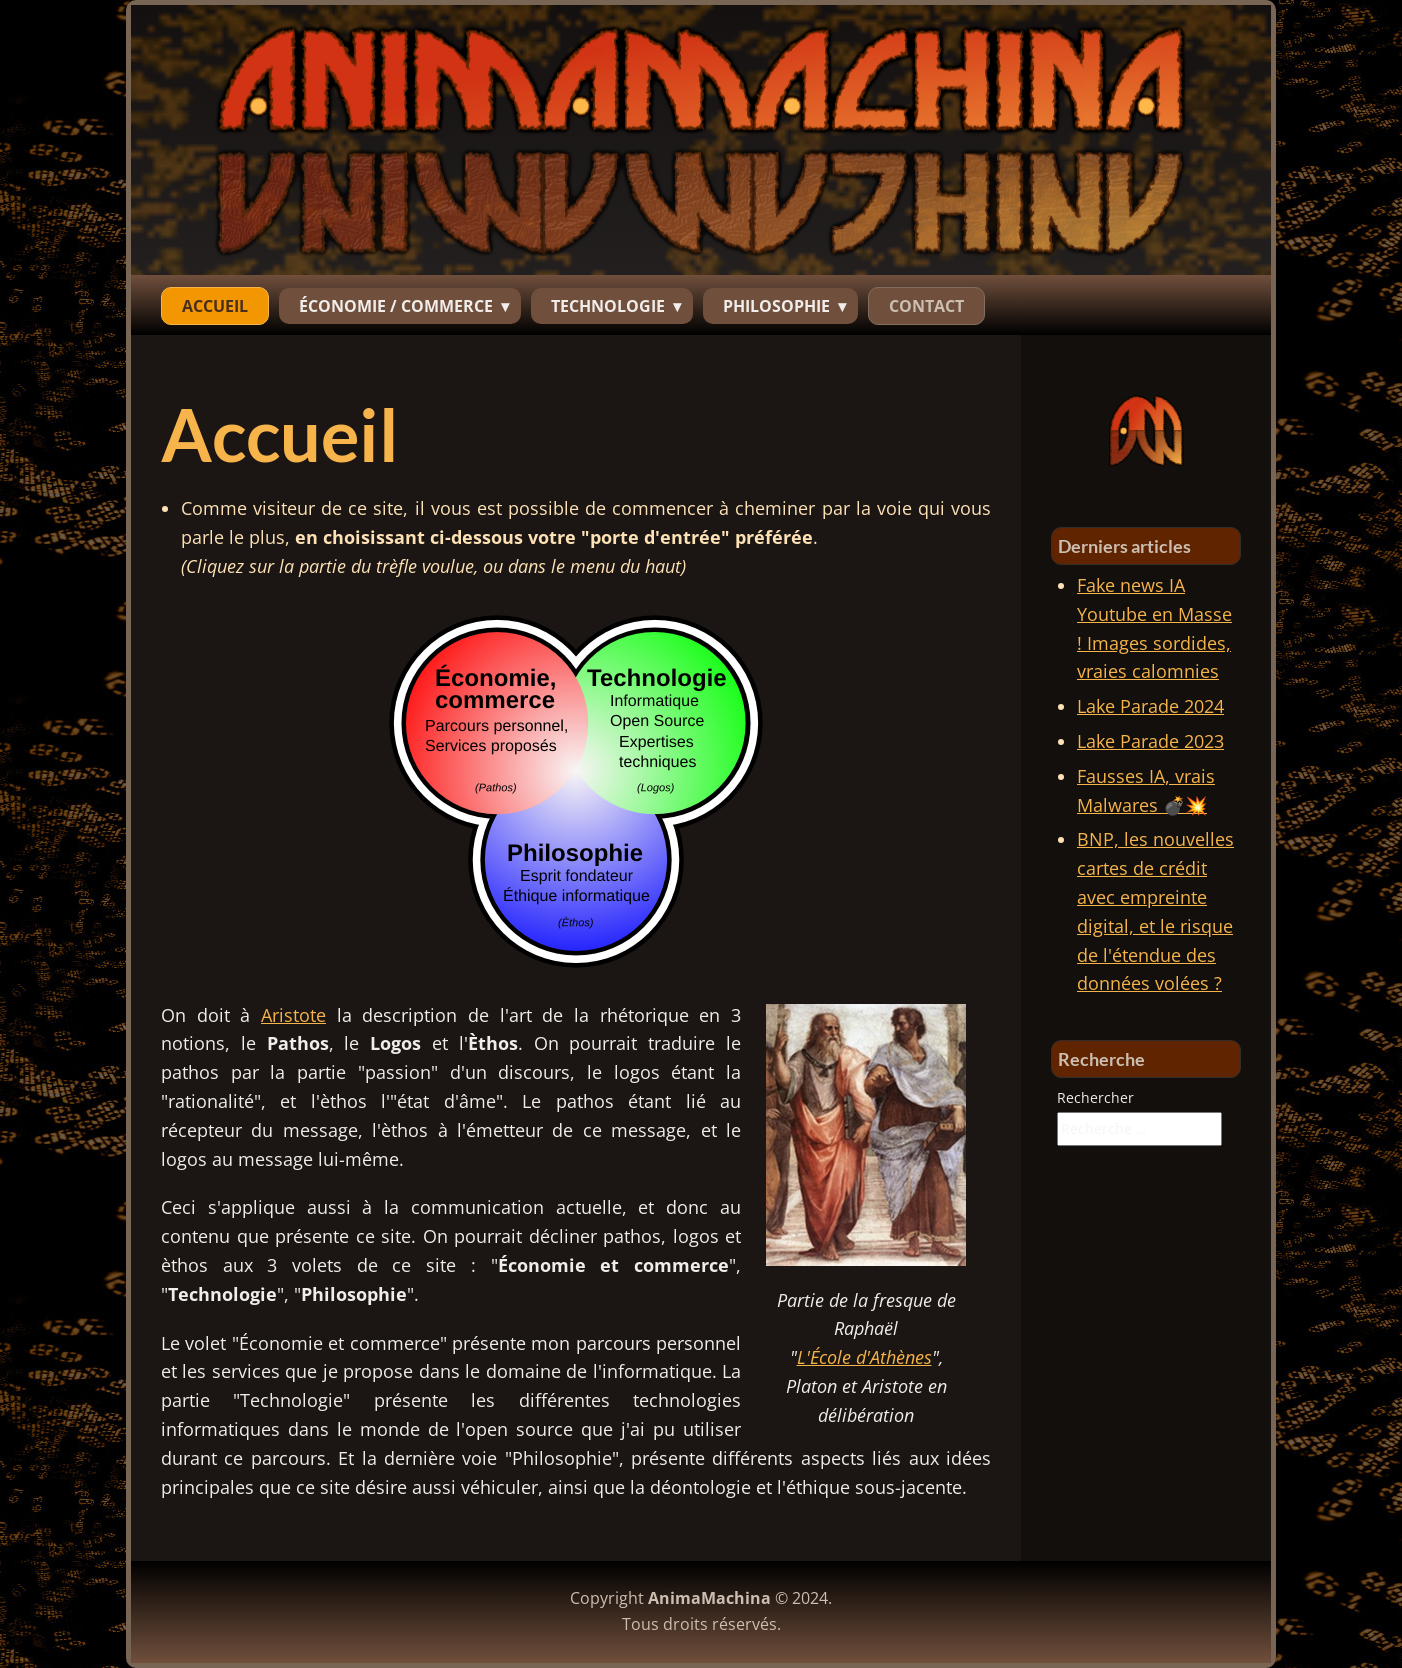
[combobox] (1139, 1129)
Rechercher (1095, 1097)
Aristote (293, 1015)
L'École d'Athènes (864, 1357)
